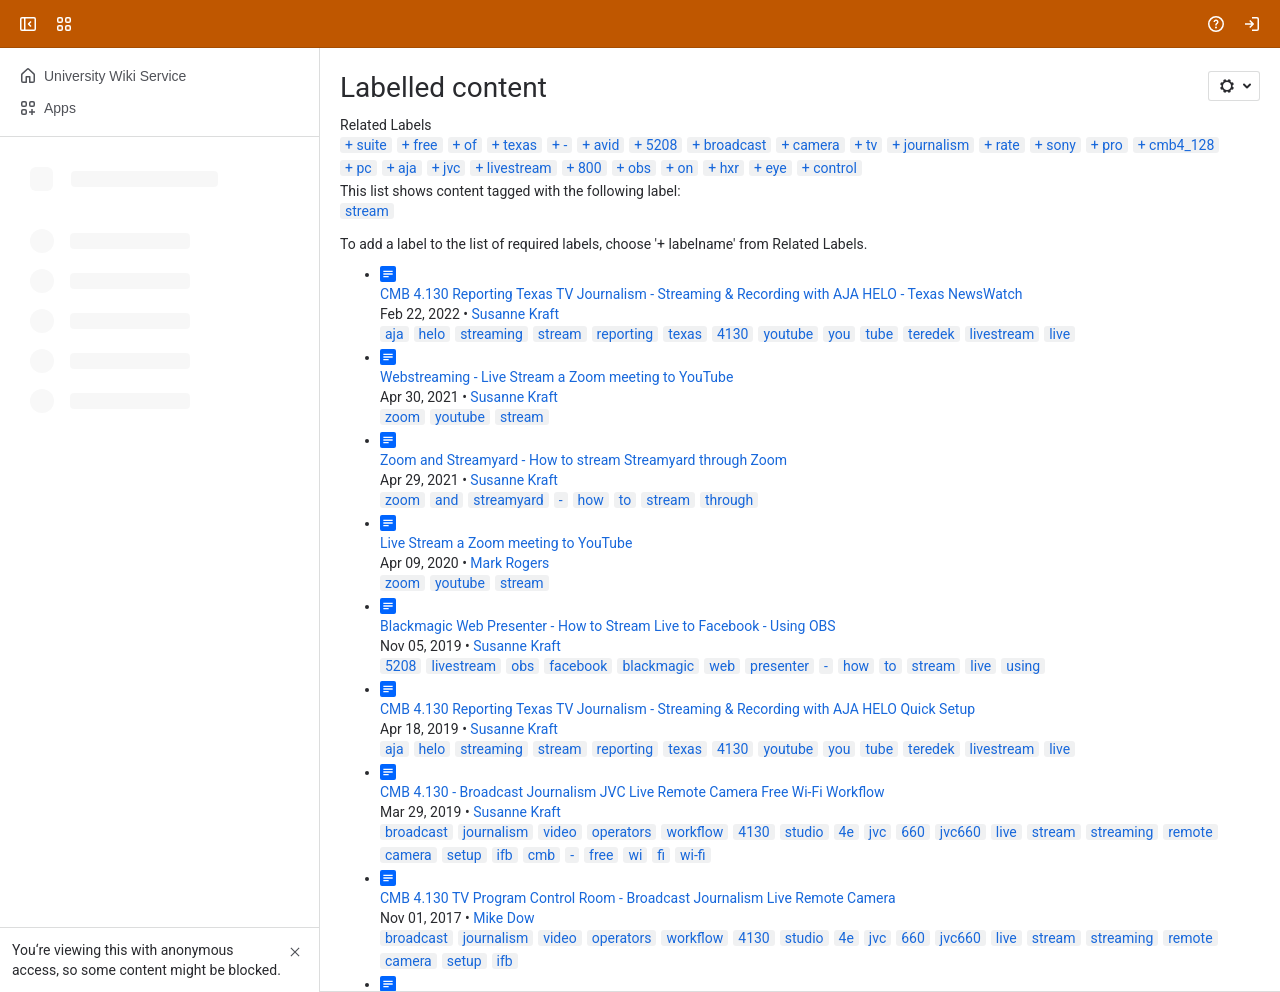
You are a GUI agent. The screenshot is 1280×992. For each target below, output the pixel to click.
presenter (779, 666)
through (729, 500)
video (560, 832)
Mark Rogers (509, 563)
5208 (661, 145)
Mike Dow (503, 918)
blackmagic (658, 666)
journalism (936, 145)
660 (913, 832)
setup (464, 855)
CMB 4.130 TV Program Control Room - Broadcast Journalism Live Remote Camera (638, 898)
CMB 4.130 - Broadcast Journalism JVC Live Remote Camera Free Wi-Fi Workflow (632, 792)
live (1059, 334)
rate (1008, 145)
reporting (625, 334)
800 (590, 168)
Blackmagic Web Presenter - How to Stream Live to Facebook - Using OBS (608, 626)
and (446, 500)
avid (607, 145)
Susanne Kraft (515, 314)
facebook (578, 666)
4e (846, 832)
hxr (729, 168)
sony (1061, 145)
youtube (788, 334)
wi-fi (693, 855)
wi (635, 855)
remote (1190, 832)
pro (1112, 145)
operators (622, 832)
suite (371, 145)
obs (639, 168)
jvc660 (960, 832)
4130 (732, 334)
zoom (402, 417)
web (722, 666)
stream (367, 211)
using (1023, 666)
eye (775, 168)
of (470, 145)
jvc (451, 168)
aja (407, 168)
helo (432, 334)
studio (804, 832)
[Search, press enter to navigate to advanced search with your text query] (636, 24)
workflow (694, 832)
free (425, 145)
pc (363, 168)
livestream (519, 168)
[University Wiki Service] (92, 24)
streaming (491, 334)
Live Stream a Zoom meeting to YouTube (506, 543)
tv (871, 145)
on (685, 168)
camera (816, 145)
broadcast (735, 145)
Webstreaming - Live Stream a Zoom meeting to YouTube (556, 377)
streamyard (508, 500)
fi (661, 855)
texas (520, 145)
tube (879, 334)
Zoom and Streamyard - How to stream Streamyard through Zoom (583, 460)
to (625, 500)
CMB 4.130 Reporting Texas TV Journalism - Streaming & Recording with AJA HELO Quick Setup (677, 709)
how (591, 500)
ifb (505, 855)
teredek (931, 334)
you (839, 334)
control (835, 168)
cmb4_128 (1181, 145)
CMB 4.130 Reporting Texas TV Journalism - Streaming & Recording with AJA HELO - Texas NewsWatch (701, 294)
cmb (541, 855)
